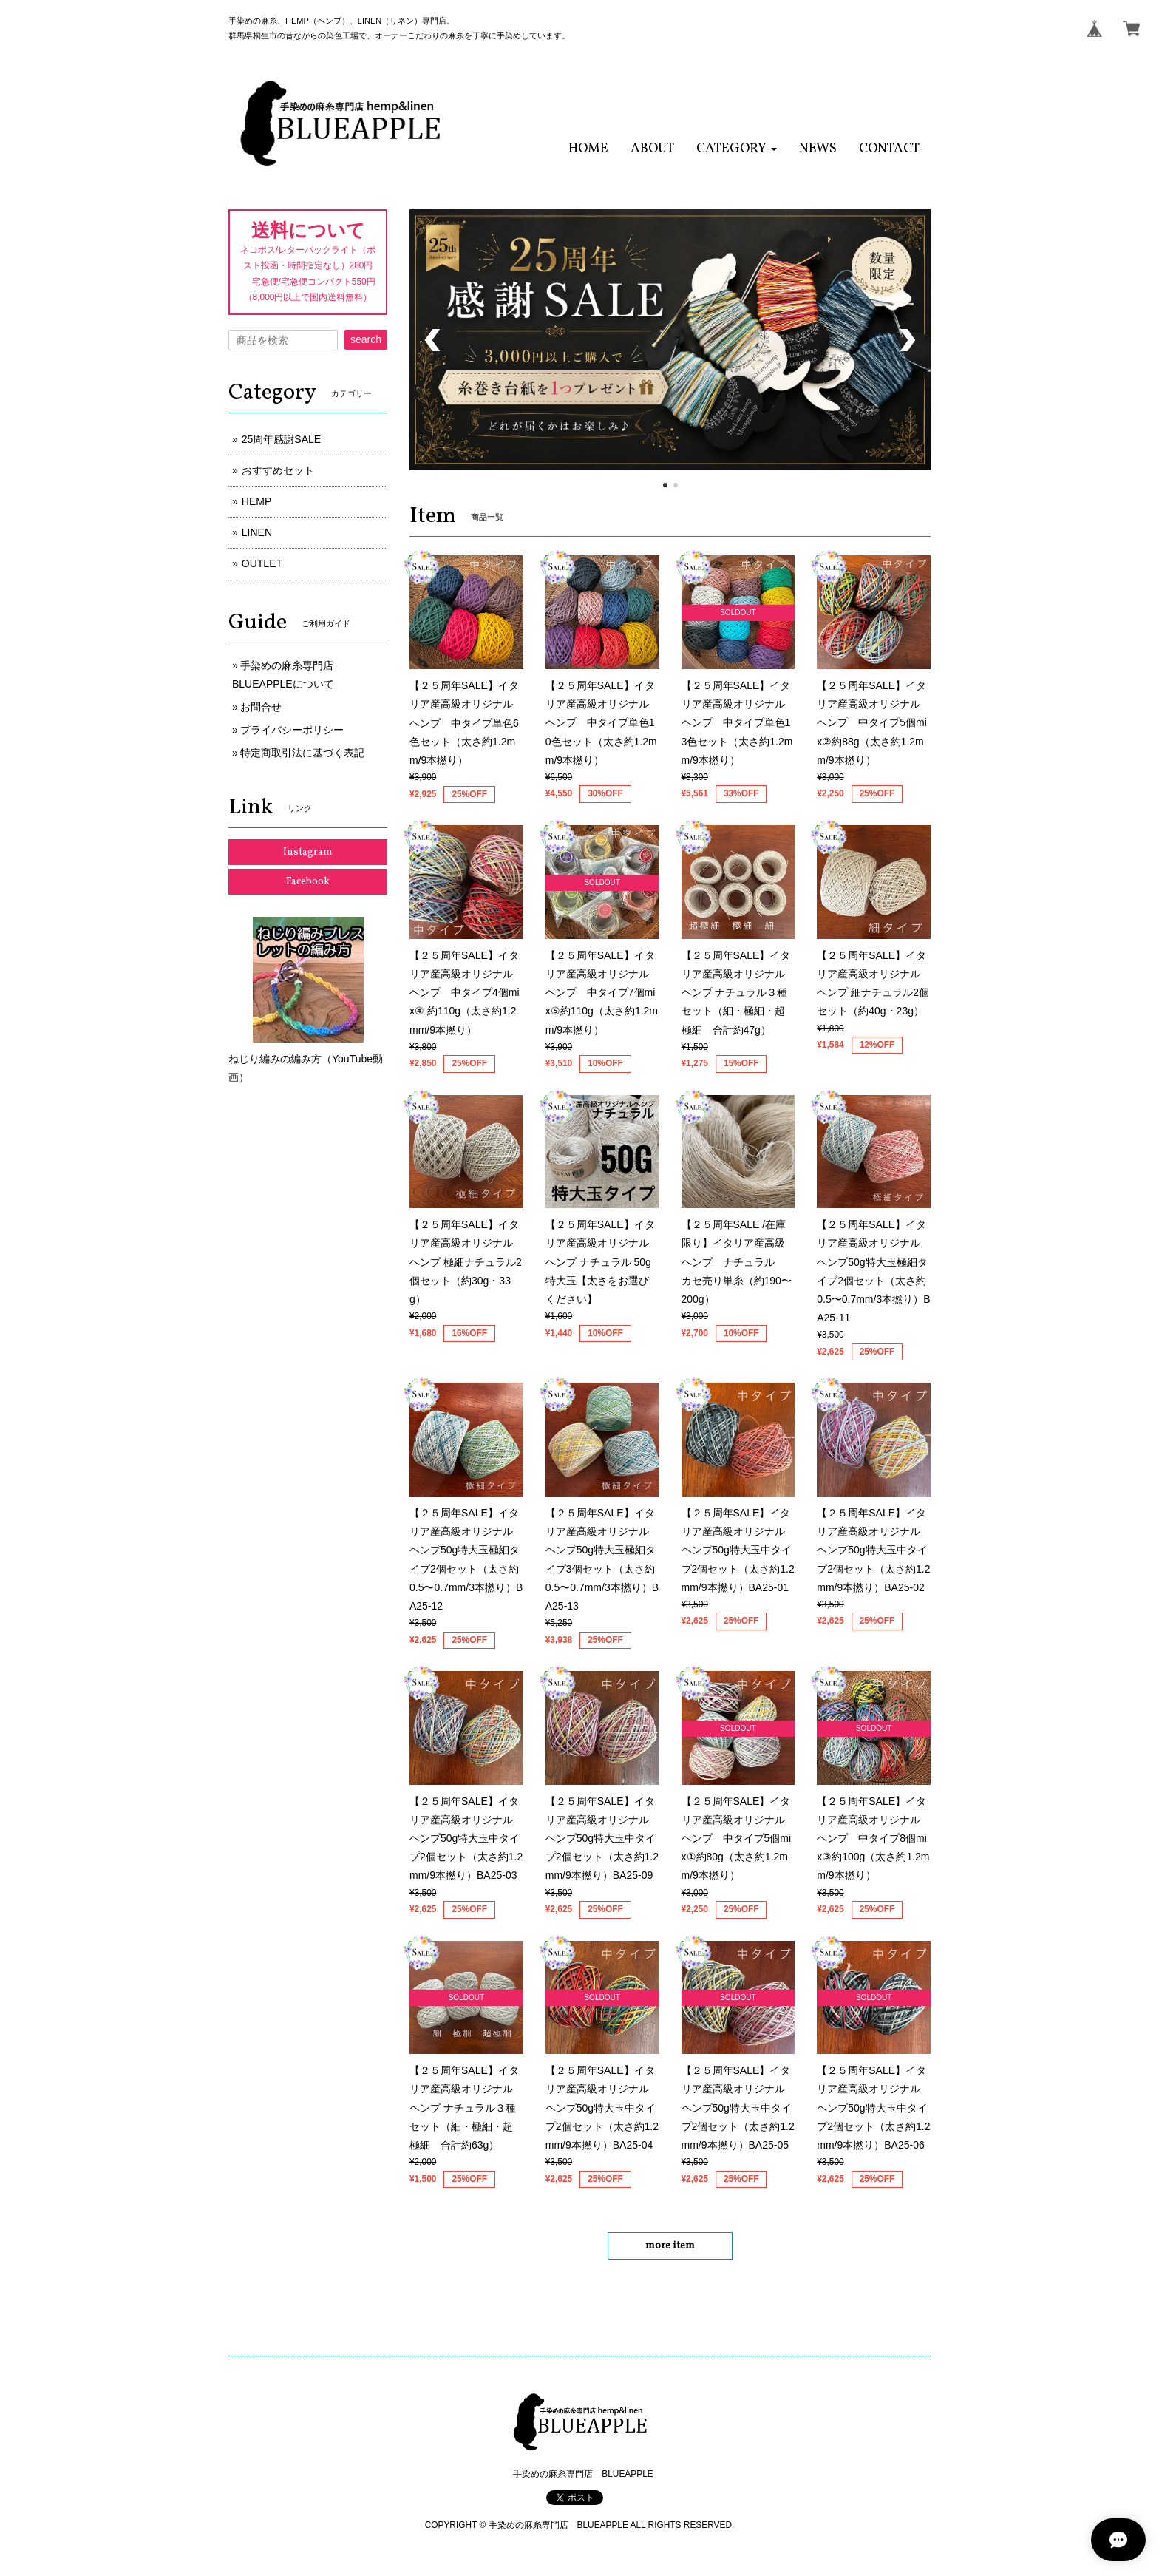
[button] (736, 149)
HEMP (256, 501)
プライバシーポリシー (292, 730)
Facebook (308, 882)
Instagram (308, 852)
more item (670, 2246)
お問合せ (261, 707)
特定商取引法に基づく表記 (302, 753)
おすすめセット (278, 470)
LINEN (257, 532)
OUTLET (262, 563)
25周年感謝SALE (286, 439)
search (365, 339)
